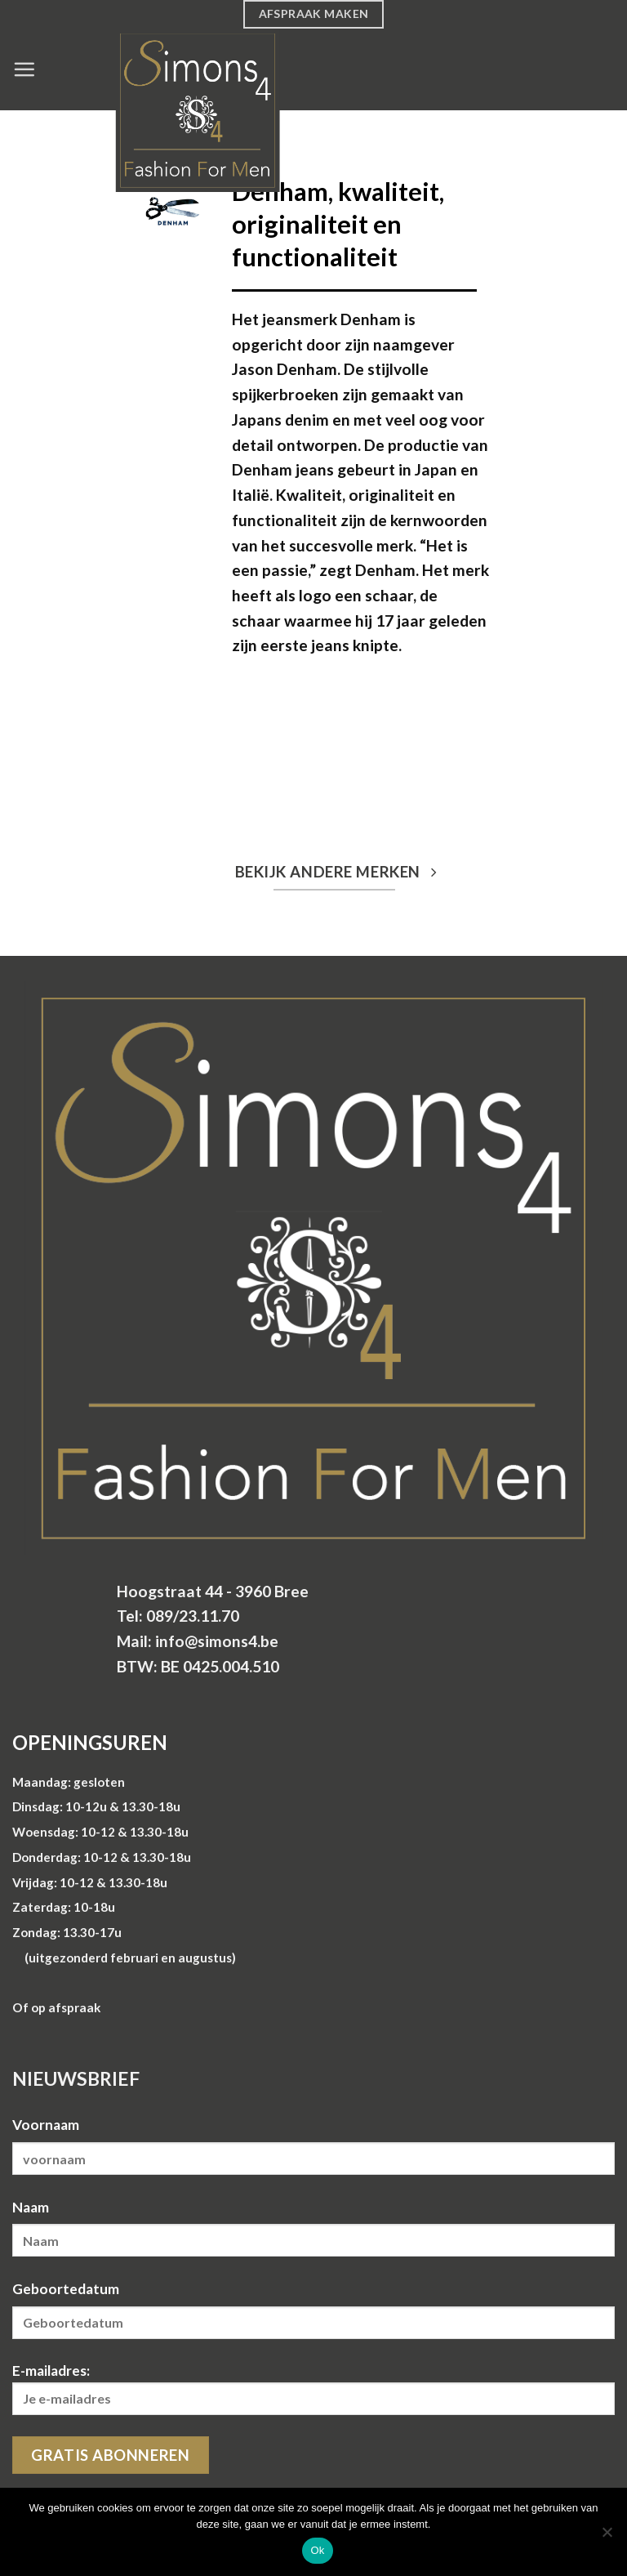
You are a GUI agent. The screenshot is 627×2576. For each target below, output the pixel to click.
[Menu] (24, 69)
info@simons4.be (216, 1641)
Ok (317, 2550)
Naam (30, 2207)
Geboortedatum (65, 2288)
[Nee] (606, 2537)
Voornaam (45, 2124)
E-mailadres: (313, 2388)
